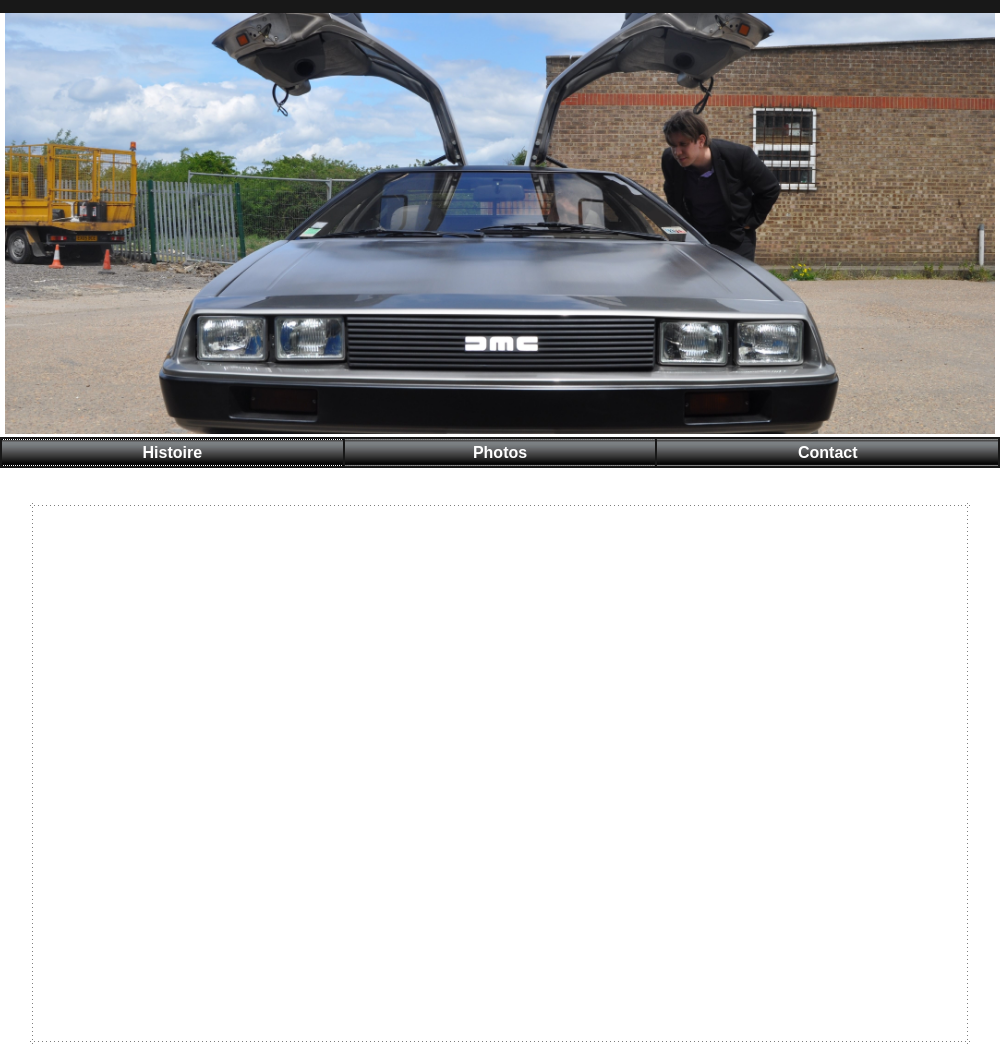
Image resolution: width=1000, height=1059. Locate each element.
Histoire (172, 452)
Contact (828, 452)
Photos (500, 452)
